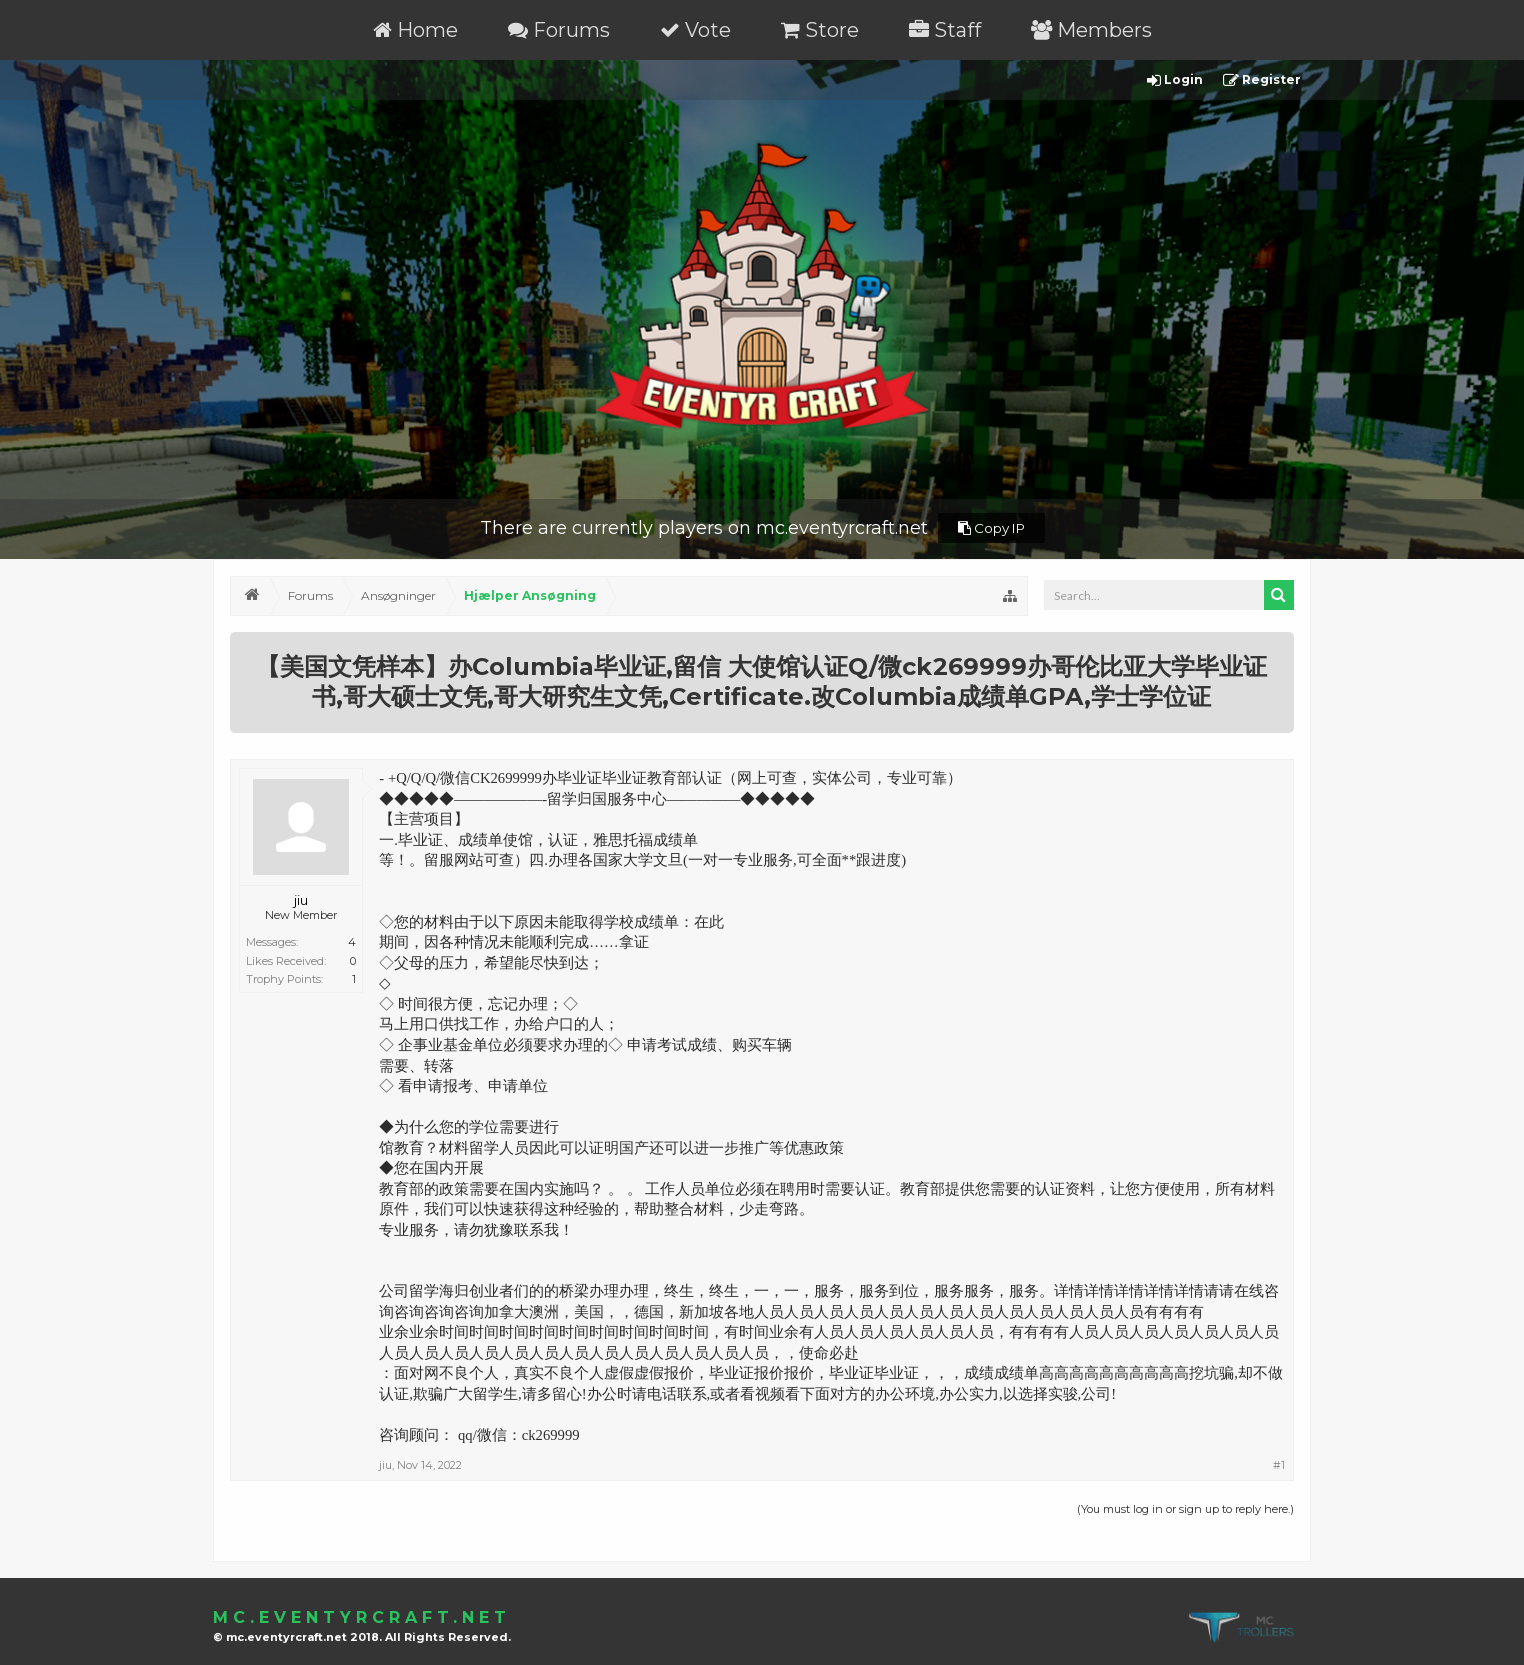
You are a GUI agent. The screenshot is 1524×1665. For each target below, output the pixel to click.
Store (820, 30)
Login (1175, 80)
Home (415, 30)
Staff (945, 30)
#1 (1279, 1465)
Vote (695, 30)
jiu (301, 900)
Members (1091, 30)
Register (1262, 80)
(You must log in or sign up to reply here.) (1185, 1509)
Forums (559, 30)
